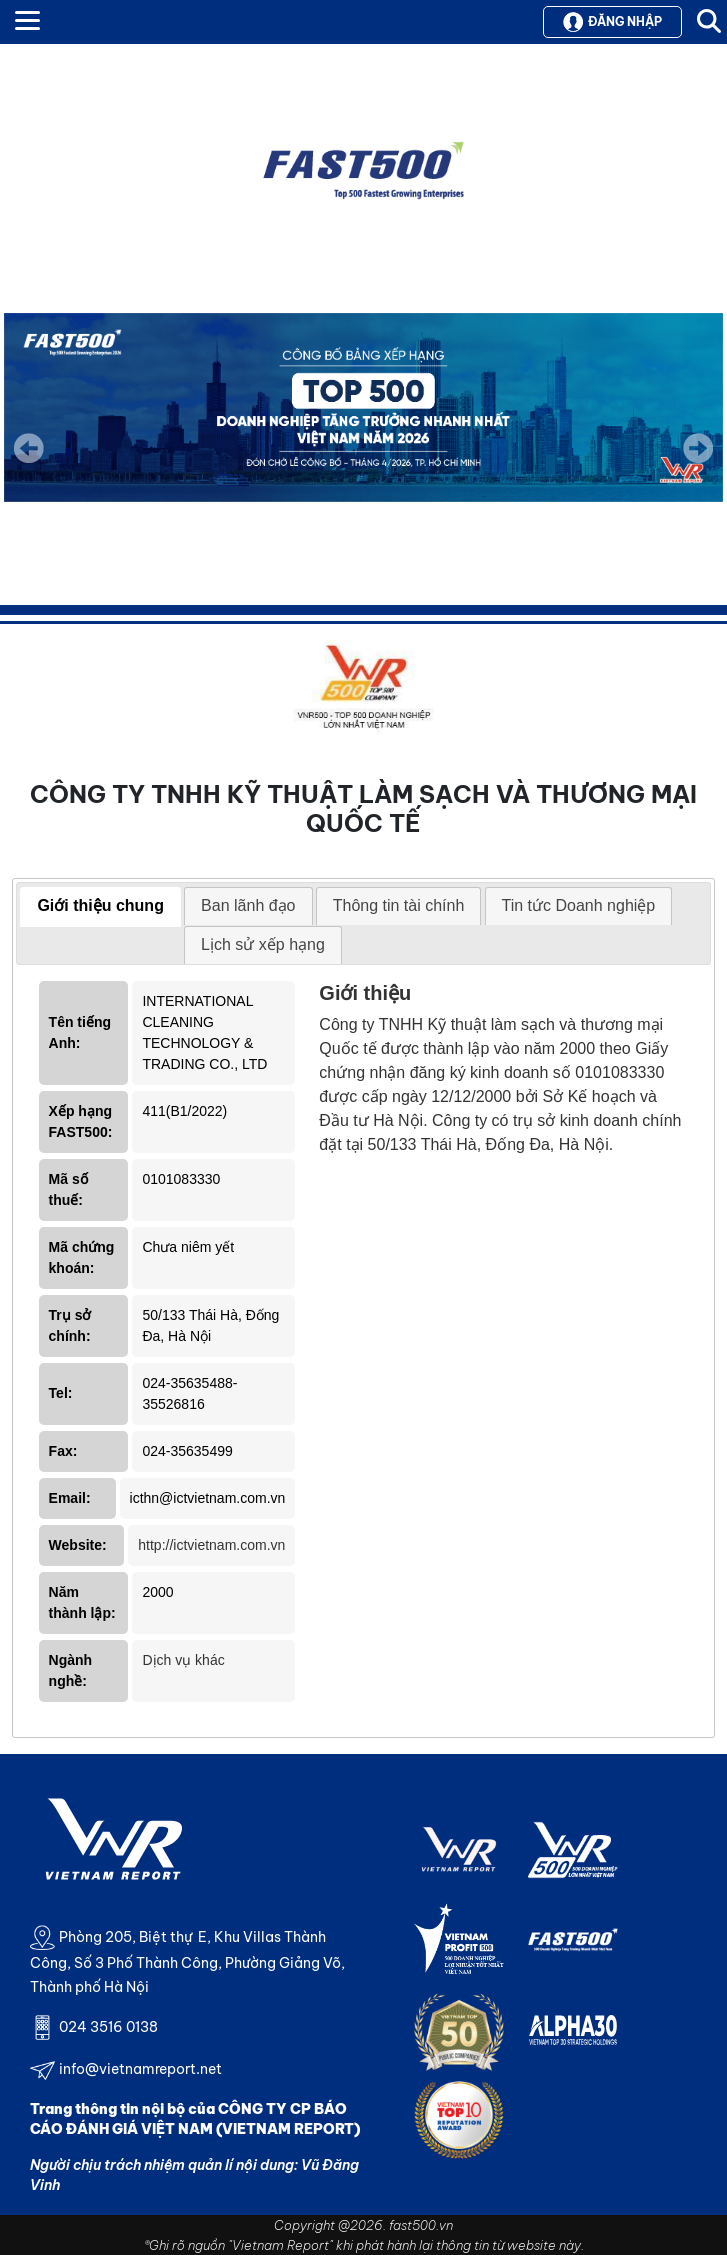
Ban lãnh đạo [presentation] (248, 905)
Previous (29, 448)
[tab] (100, 907)
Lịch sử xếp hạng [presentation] (263, 944)
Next (698, 462)
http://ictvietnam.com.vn (211, 1545)
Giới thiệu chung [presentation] (100, 905)
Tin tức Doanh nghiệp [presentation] (579, 905)
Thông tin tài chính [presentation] (399, 905)
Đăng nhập (612, 22)
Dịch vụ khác (183, 1660)
